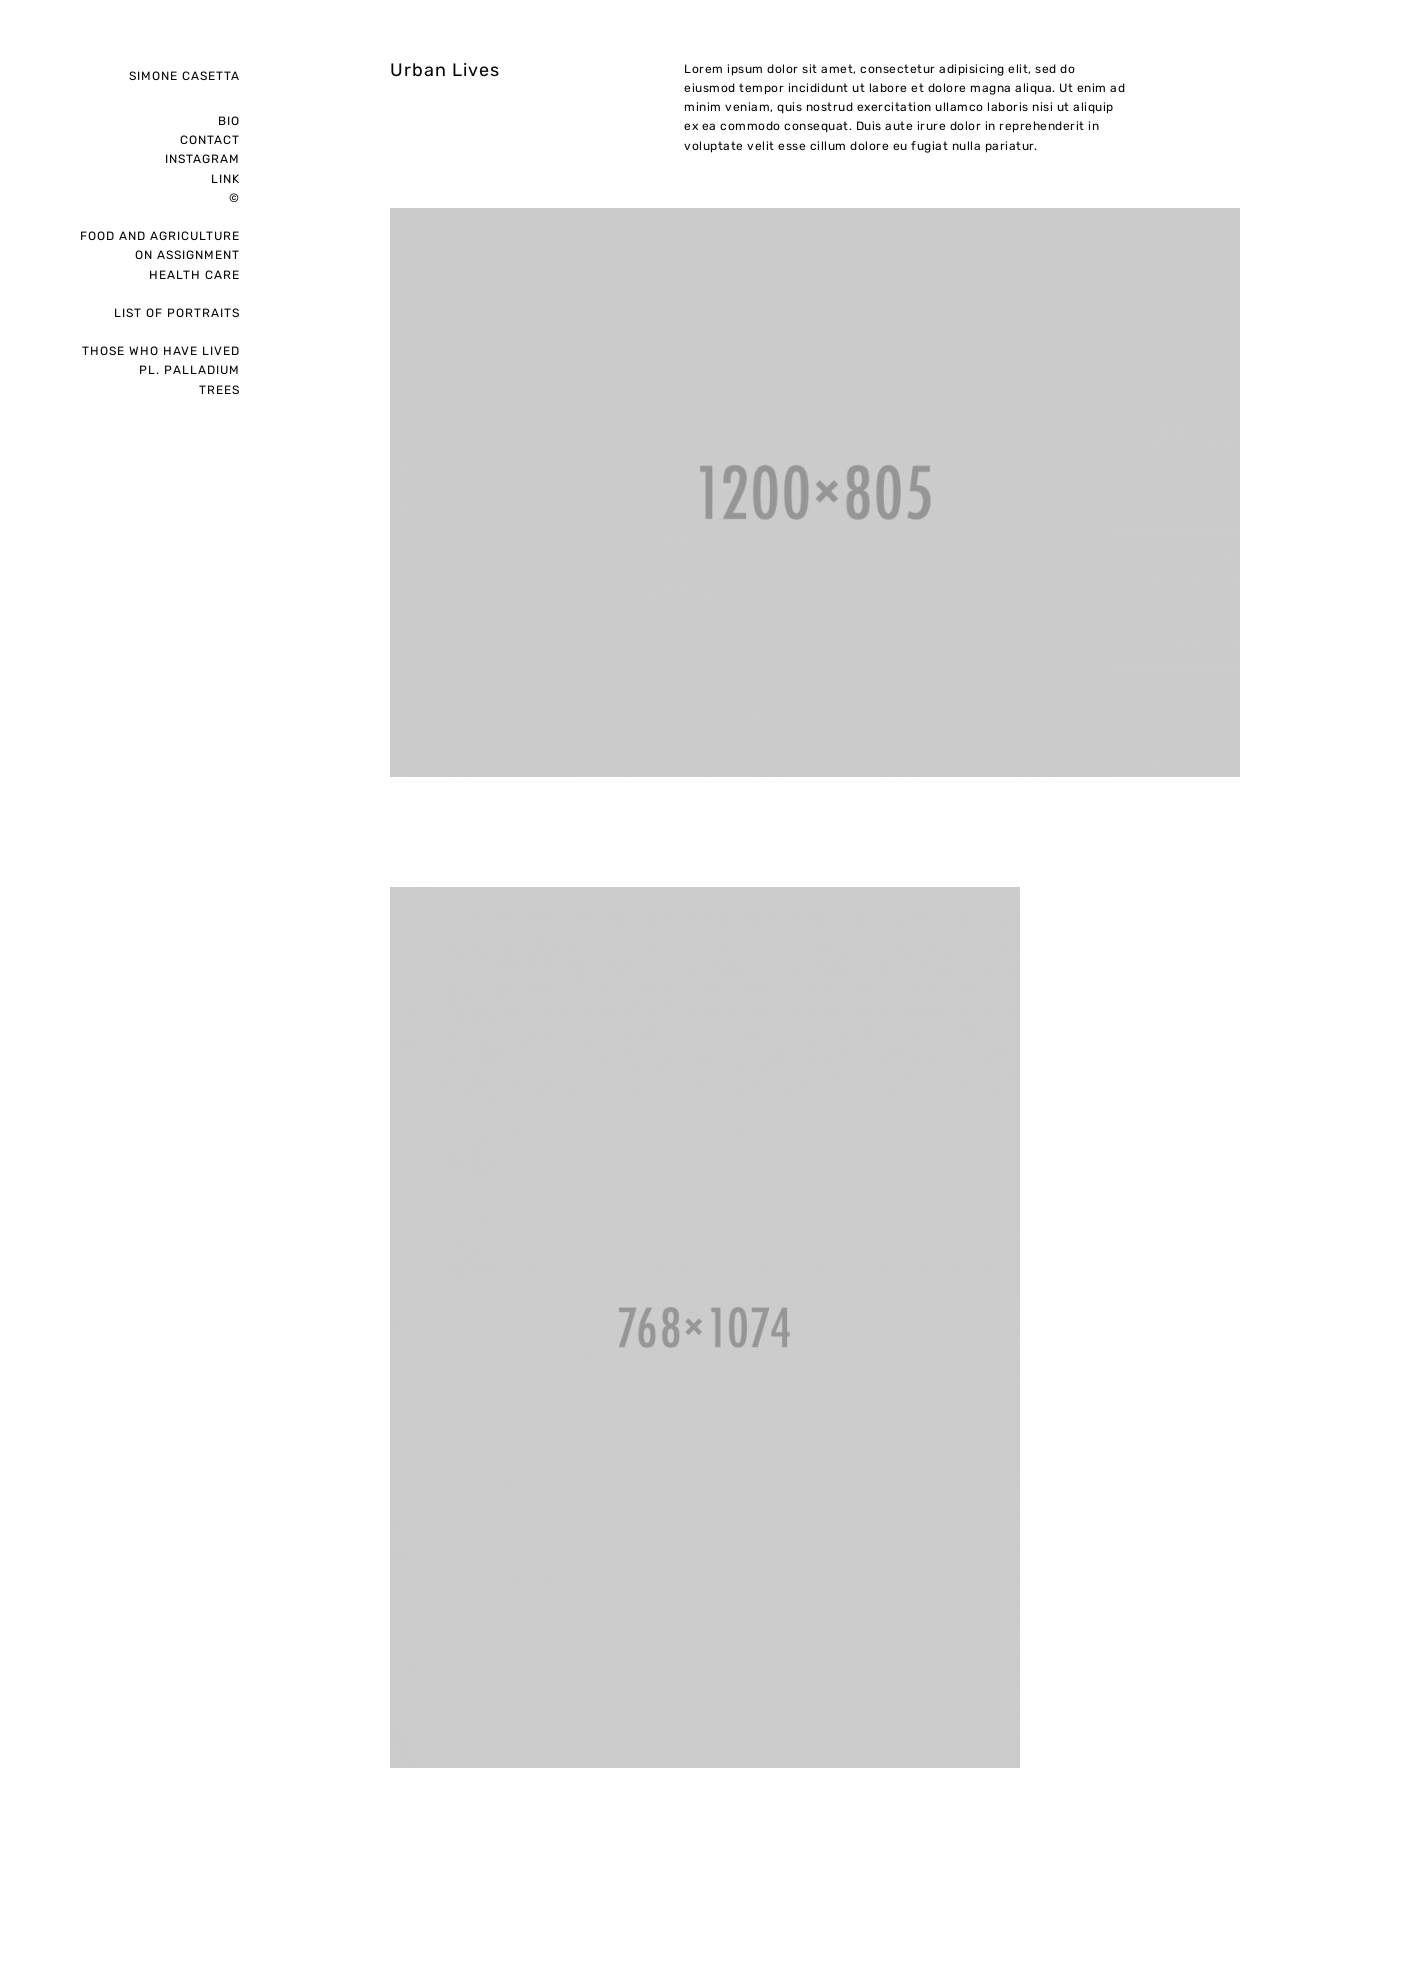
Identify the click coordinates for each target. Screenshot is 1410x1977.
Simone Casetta (184, 76)
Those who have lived (161, 351)
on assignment (187, 255)
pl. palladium (189, 370)
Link (225, 179)
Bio (229, 121)
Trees (219, 390)
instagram (202, 159)
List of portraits (177, 313)
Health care (194, 275)
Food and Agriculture (160, 236)
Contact (210, 140)
